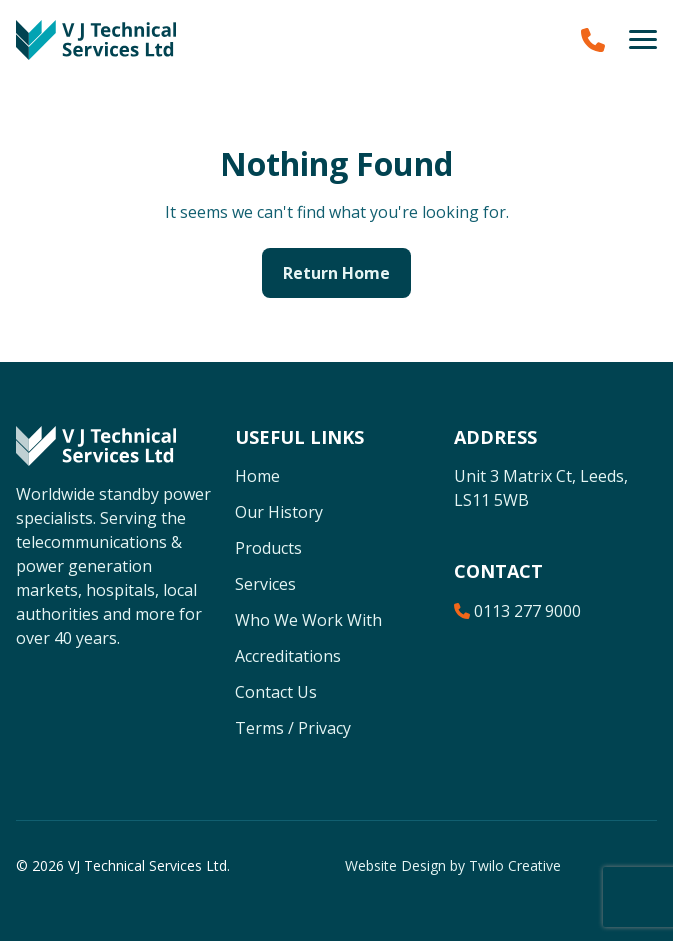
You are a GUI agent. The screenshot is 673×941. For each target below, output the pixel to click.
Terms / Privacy (293, 728)
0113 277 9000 (517, 611)
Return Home (336, 273)
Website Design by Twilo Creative (453, 865)
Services (265, 584)
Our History (279, 512)
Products (268, 548)
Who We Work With (308, 620)
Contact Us (276, 692)
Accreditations (288, 656)
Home (257, 476)
